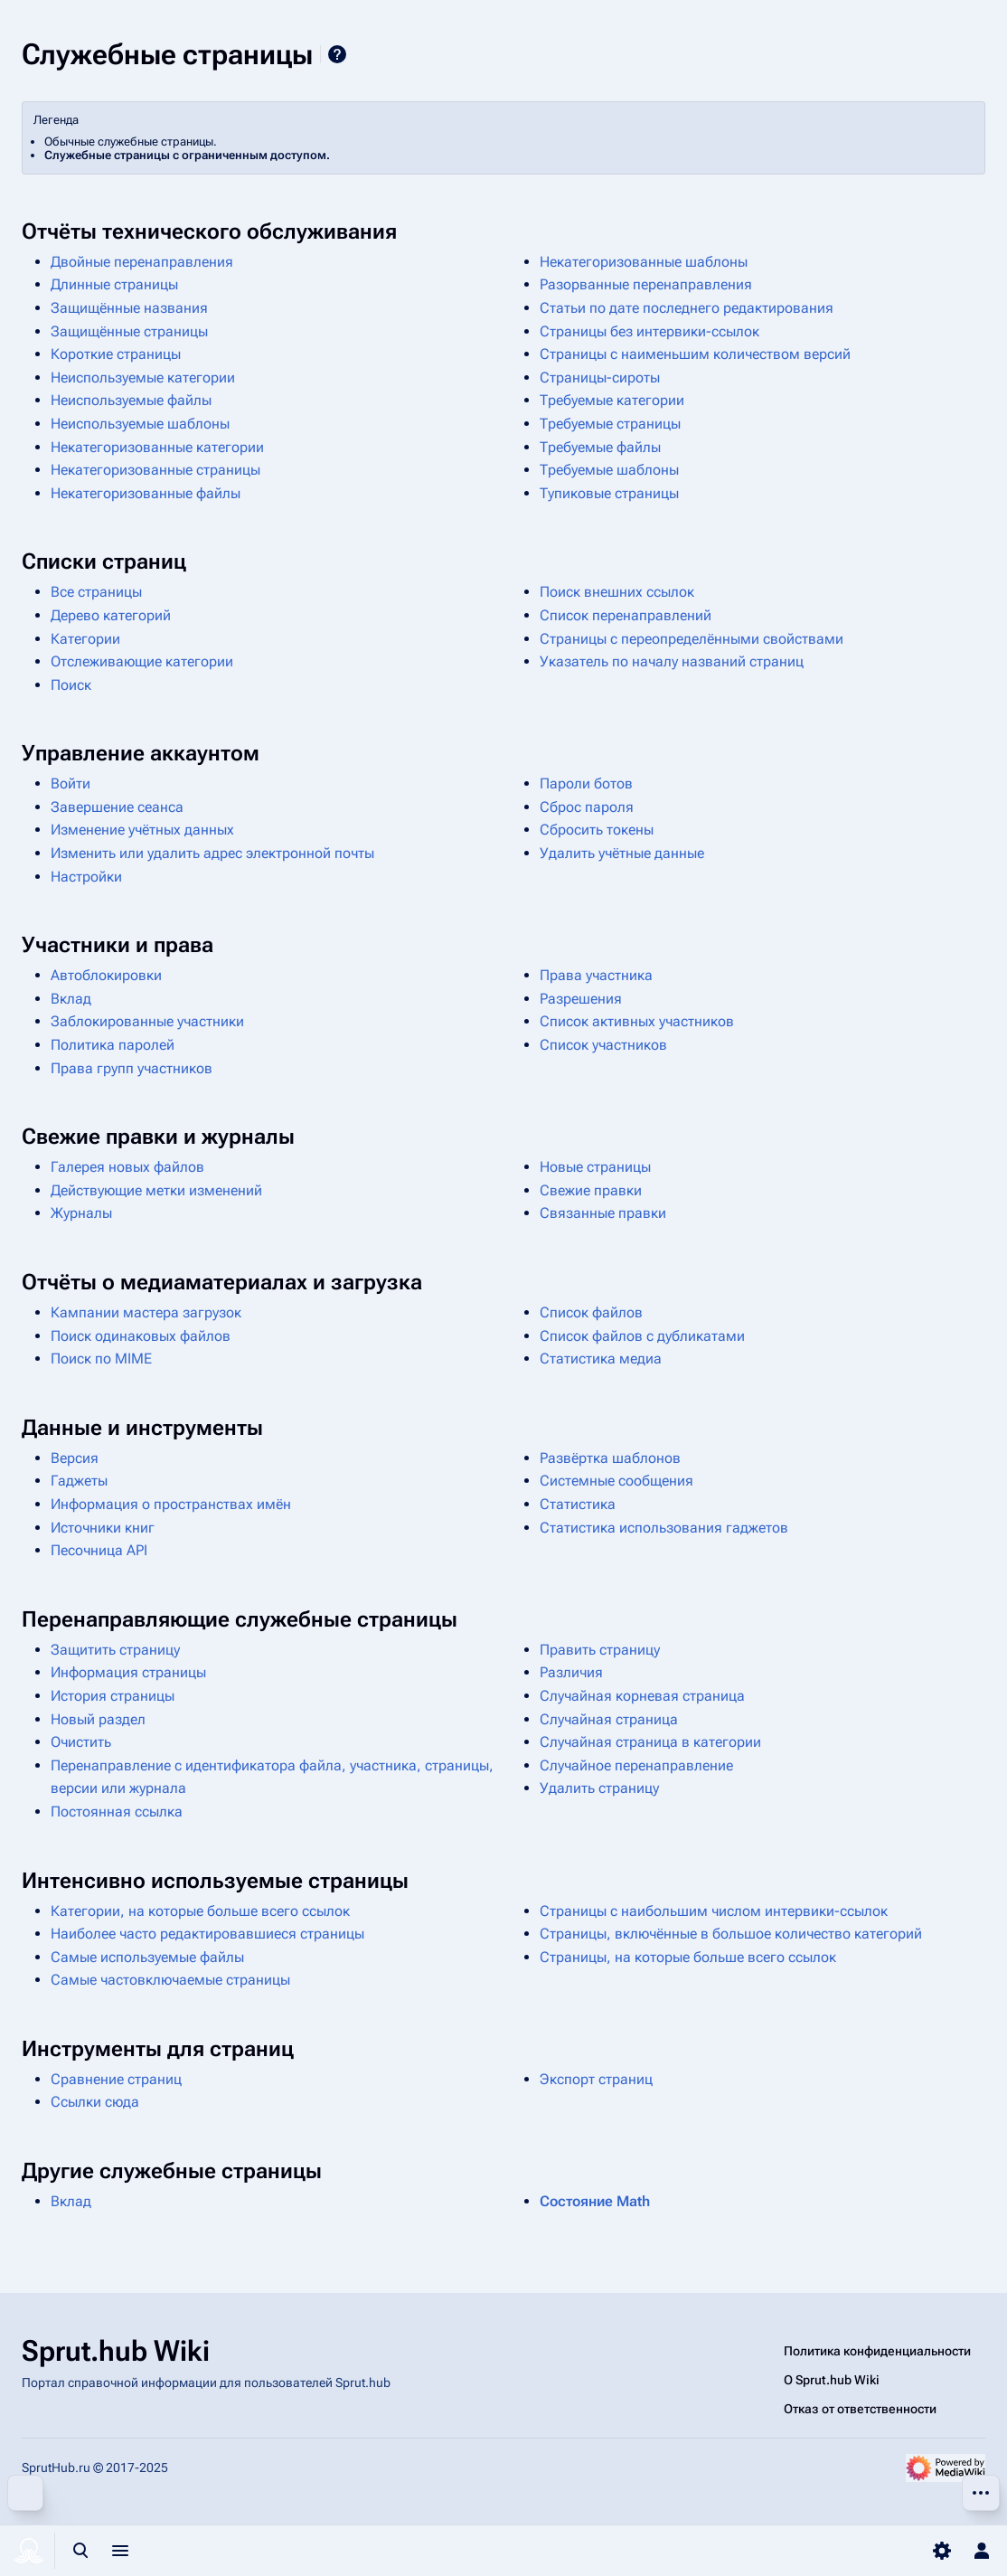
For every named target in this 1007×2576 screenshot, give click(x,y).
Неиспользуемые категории (143, 377)
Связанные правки (603, 1213)
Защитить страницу (115, 1649)
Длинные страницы (114, 284)
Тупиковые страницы (609, 493)
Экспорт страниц (596, 2079)
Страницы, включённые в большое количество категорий (731, 1933)
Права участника (596, 975)
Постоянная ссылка (117, 1811)
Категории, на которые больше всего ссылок (200, 1911)
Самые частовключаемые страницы (170, 1979)
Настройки (86, 876)
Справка (337, 54)
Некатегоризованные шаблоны (644, 261)
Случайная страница (609, 1719)
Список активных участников (637, 1021)
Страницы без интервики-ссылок (649, 331)
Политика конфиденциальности (877, 2351)
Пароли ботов (586, 783)
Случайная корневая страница (642, 1695)
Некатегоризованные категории (157, 447)
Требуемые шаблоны (609, 469)
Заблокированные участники (147, 1021)
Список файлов (591, 1312)
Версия (75, 1458)
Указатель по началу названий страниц (672, 661)
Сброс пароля (587, 807)
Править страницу (600, 1649)
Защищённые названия (129, 307)
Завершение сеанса (117, 807)
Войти (70, 783)
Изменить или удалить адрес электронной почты (212, 853)
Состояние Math (595, 2201)
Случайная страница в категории (650, 1741)
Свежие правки (591, 1190)
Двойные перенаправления (142, 261)
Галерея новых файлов (127, 1166)
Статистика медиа (601, 1358)
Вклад (71, 998)
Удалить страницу (599, 1788)
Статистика (578, 1504)
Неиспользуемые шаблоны (140, 423)
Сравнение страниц (116, 2079)
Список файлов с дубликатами (642, 1336)
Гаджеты (79, 1480)
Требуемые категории (612, 400)
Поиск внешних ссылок (617, 591)
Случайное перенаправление (636, 1765)
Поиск (71, 685)
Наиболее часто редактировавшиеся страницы (207, 1933)
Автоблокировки (106, 975)
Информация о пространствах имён (171, 1504)
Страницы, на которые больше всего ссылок (688, 1957)
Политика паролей (112, 1044)
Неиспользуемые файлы (131, 400)
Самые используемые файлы (147, 1957)
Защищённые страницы (129, 331)
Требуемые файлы (600, 447)
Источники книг (103, 1527)
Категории (85, 638)
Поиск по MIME (101, 1358)
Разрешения (581, 998)
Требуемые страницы (610, 423)
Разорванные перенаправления (646, 284)
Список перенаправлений (625, 615)
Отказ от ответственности (860, 2408)
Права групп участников (131, 1068)
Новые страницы (595, 1166)
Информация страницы (128, 1672)
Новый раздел (98, 1719)
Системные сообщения (616, 1480)
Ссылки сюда (95, 2101)
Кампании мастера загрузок (146, 1312)
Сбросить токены (597, 829)
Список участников (603, 1044)
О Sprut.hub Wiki (832, 2380)
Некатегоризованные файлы (145, 493)
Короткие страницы (116, 354)
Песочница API (99, 1550)
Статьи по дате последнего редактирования (686, 307)
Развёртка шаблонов (610, 1458)
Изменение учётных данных (142, 829)
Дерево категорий (111, 615)
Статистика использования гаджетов (664, 1527)
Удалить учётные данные (622, 853)
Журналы (81, 1213)
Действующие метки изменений (156, 1190)
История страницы (112, 1695)
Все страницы (96, 591)
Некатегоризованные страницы (155, 469)
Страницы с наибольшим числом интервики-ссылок (714, 1911)
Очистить (81, 1741)
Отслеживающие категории (142, 661)
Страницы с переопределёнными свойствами (691, 638)
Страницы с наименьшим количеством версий (695, 354)
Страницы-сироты (600, 377)
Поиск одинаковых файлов (141, 1336)
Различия (571, 1672)
